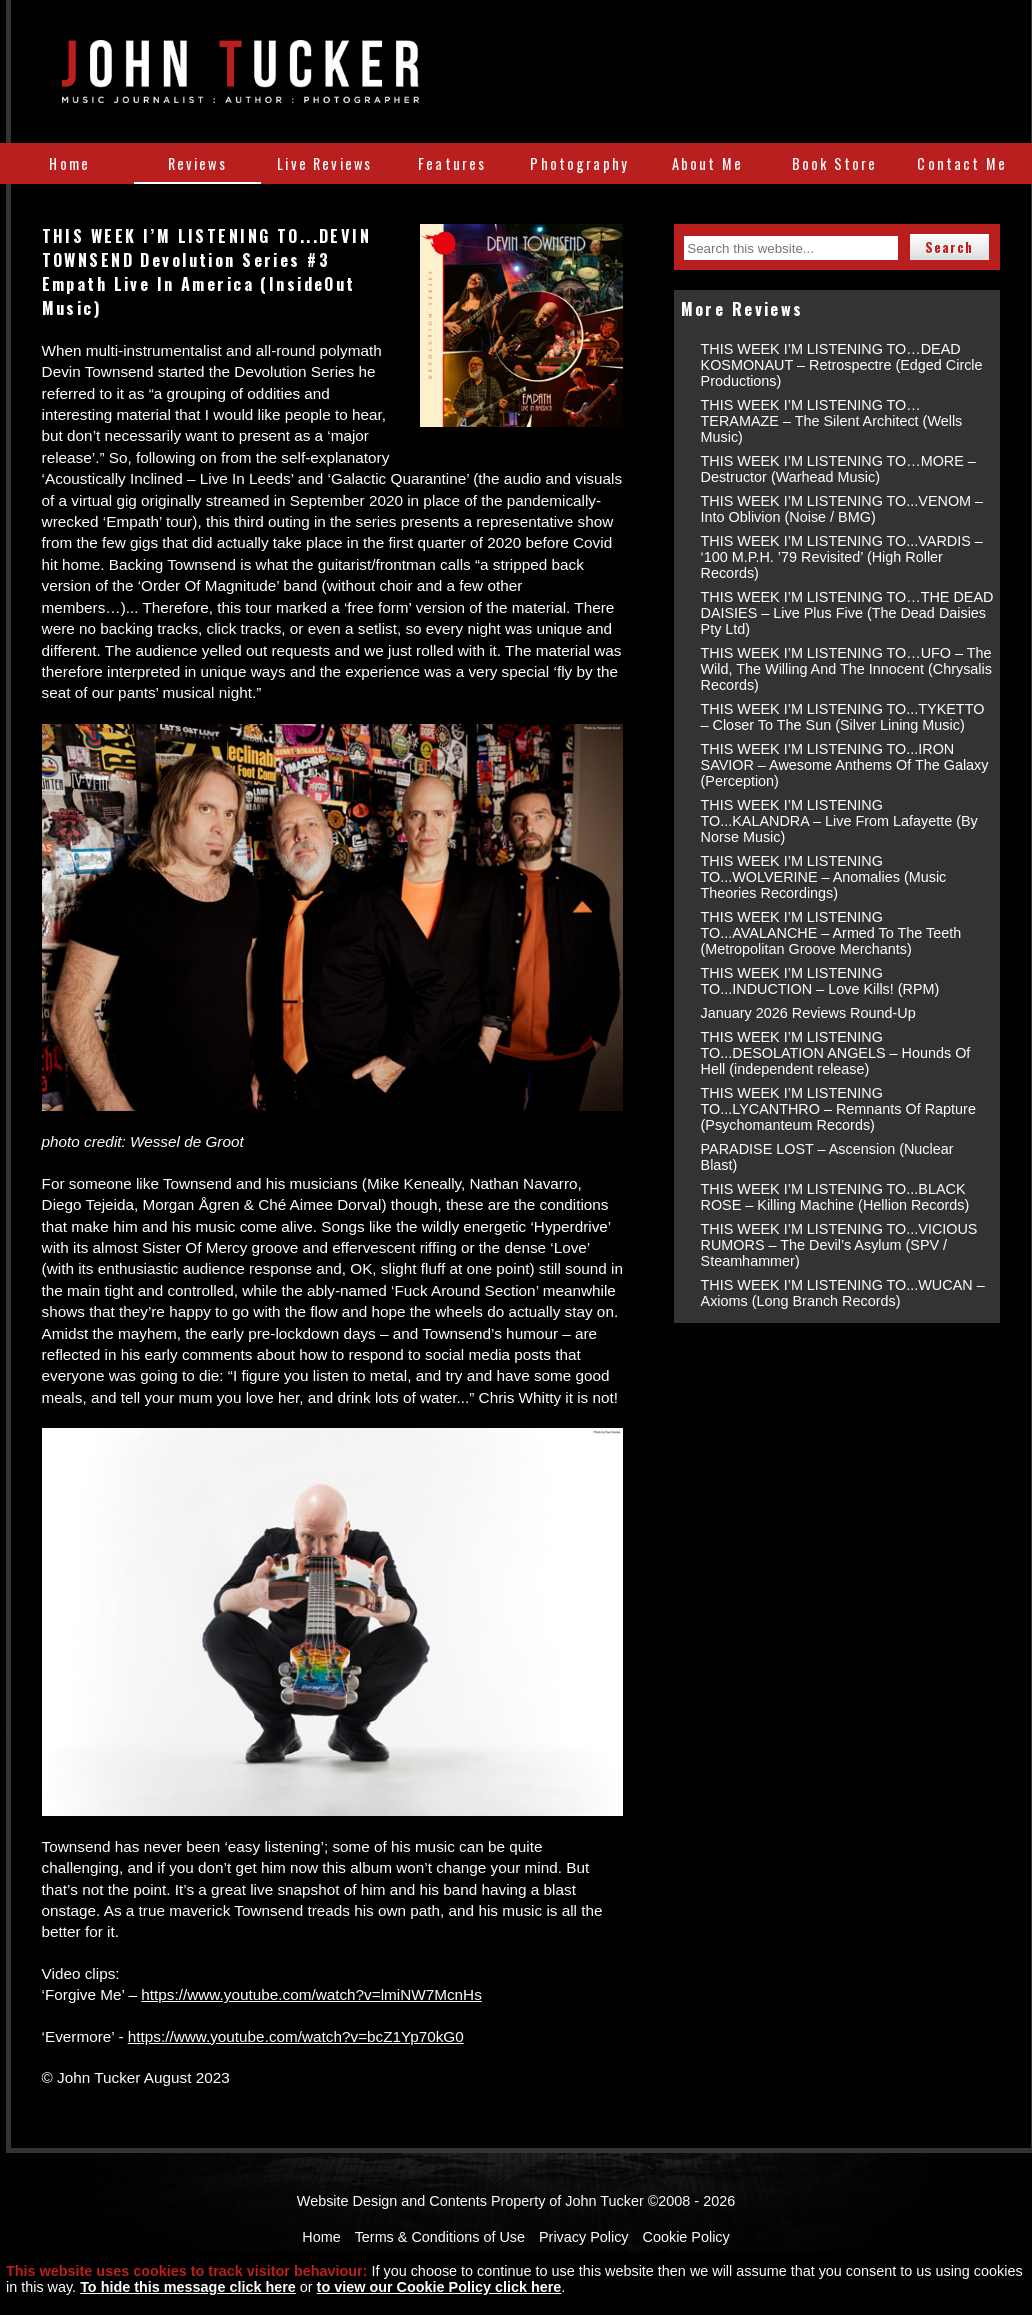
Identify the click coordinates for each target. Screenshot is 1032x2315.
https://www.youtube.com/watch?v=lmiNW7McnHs (311, 1994)
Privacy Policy (584, 2237)
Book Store (835, 163)
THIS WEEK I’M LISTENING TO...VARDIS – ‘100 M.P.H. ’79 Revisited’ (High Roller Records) (842, 557)
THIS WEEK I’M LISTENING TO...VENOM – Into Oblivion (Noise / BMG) (842, 509)
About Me (707, 163)
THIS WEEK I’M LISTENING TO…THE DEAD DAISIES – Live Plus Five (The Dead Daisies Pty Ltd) (847, 613)
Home (69, 163)
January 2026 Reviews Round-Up (808, 1013)
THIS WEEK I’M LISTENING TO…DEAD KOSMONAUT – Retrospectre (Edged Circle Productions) (842, 365)
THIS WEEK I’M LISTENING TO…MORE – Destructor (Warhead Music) (838, 469)
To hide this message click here (188, 2287)
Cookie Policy (686, 2237)
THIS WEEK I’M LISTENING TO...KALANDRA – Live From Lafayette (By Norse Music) (839, 821)
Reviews (197, 163)
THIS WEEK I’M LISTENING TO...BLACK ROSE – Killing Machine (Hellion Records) (835, 1197)
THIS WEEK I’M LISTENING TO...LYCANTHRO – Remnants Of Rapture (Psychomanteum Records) (838, 1109)
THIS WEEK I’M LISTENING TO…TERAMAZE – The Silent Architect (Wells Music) (832, 421)
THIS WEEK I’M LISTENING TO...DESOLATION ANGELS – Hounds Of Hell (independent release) (836, 1053)
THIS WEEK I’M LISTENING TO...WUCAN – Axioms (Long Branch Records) (843, 1293)
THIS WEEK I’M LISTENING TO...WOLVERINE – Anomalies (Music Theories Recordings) (824, 877)
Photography (579, 163)
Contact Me (962, 163)
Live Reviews (324, 163)
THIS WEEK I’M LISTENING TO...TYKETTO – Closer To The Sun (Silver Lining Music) (843, 717)
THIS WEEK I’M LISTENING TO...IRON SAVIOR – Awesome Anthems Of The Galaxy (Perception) (845, 765)
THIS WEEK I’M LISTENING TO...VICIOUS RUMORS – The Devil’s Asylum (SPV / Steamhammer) (839, 1245)
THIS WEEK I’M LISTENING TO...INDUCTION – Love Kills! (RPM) (820, 981)
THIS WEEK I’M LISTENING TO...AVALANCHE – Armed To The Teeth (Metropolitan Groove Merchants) (831, 933)
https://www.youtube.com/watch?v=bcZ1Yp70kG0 (296, 2036)
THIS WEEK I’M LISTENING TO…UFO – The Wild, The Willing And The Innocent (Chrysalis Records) (846, 669)
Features (452, 163)
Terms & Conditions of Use (440, 2237)
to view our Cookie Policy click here (439, 2287)
